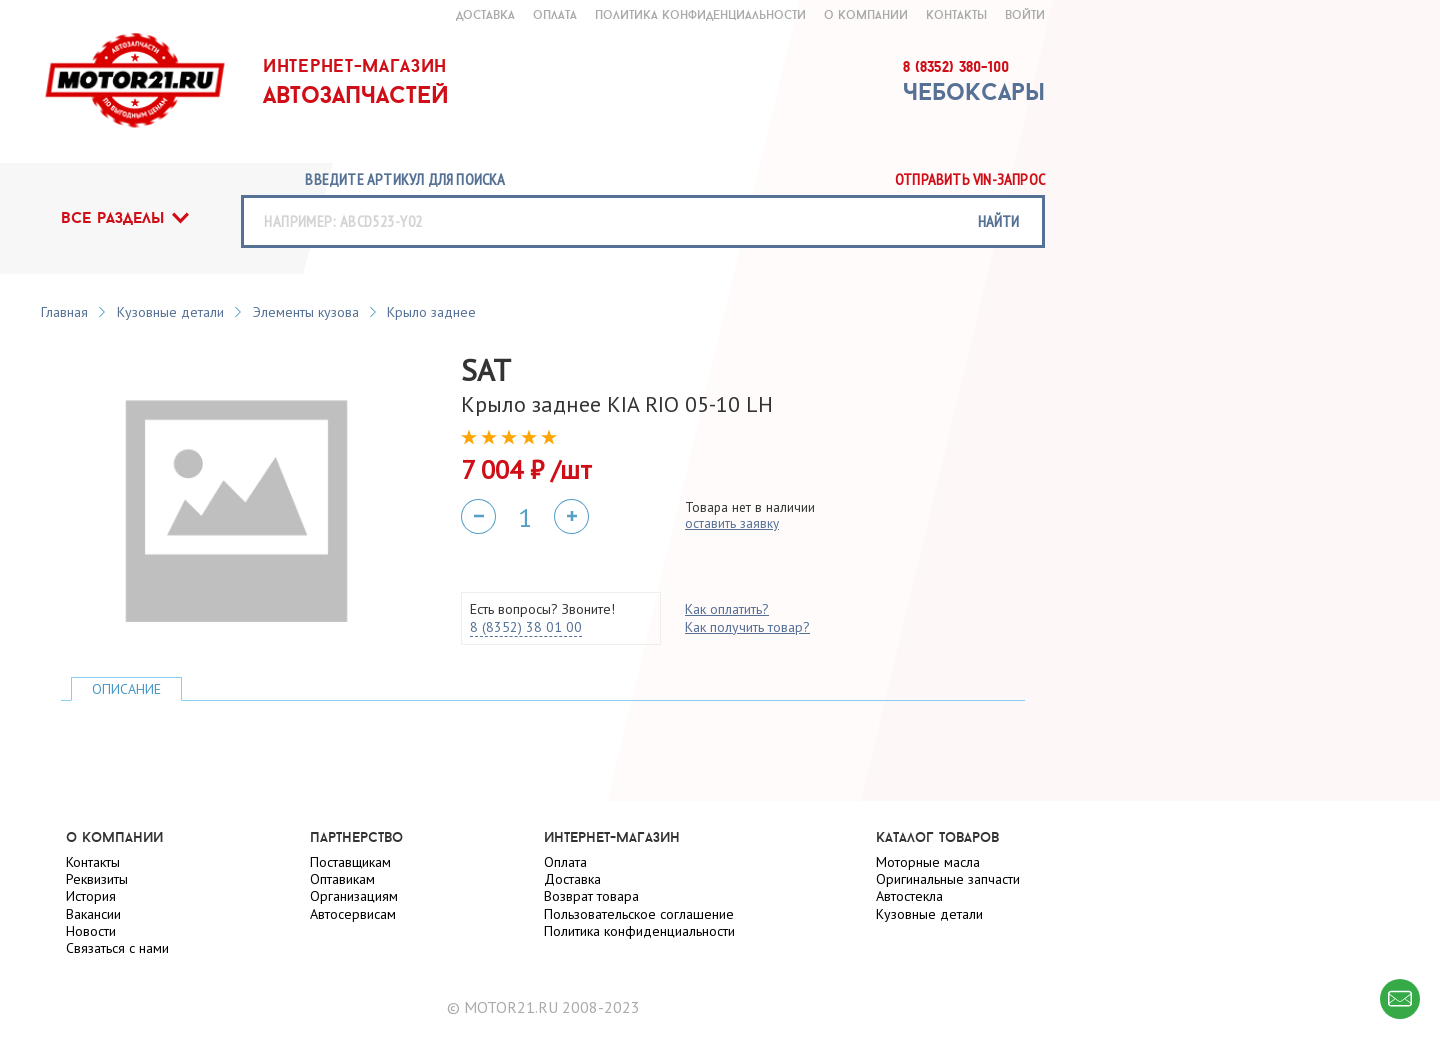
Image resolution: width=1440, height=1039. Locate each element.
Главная (64, 312)
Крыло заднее (431, 312)
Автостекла (909, 896)
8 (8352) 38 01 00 (526, 627)
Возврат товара (591, 896)
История (91, 896)
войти (1025, 14)
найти (998, 221)
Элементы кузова (306, 312)
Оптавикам (342, 879)
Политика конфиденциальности (700, 14)
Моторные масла (928, 862)
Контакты (93, 862)
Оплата (565, 862)
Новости (91, 931)
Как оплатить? (727, 609)
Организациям (354, 896)
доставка (485, 14)
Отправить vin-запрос (970, 179)
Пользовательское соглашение (639, 914)
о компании (866, 14)
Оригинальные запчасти (948, 879)
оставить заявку (732, 523)
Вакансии (93, 914)
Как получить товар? (747, 627)
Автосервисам (353, 914)
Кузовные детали (170, 312)
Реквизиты (97, 879)
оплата (555, 14)
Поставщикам (350, 862)
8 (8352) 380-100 (956, 67)
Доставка (572, 879)
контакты (956, 14)
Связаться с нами (117, 948)
